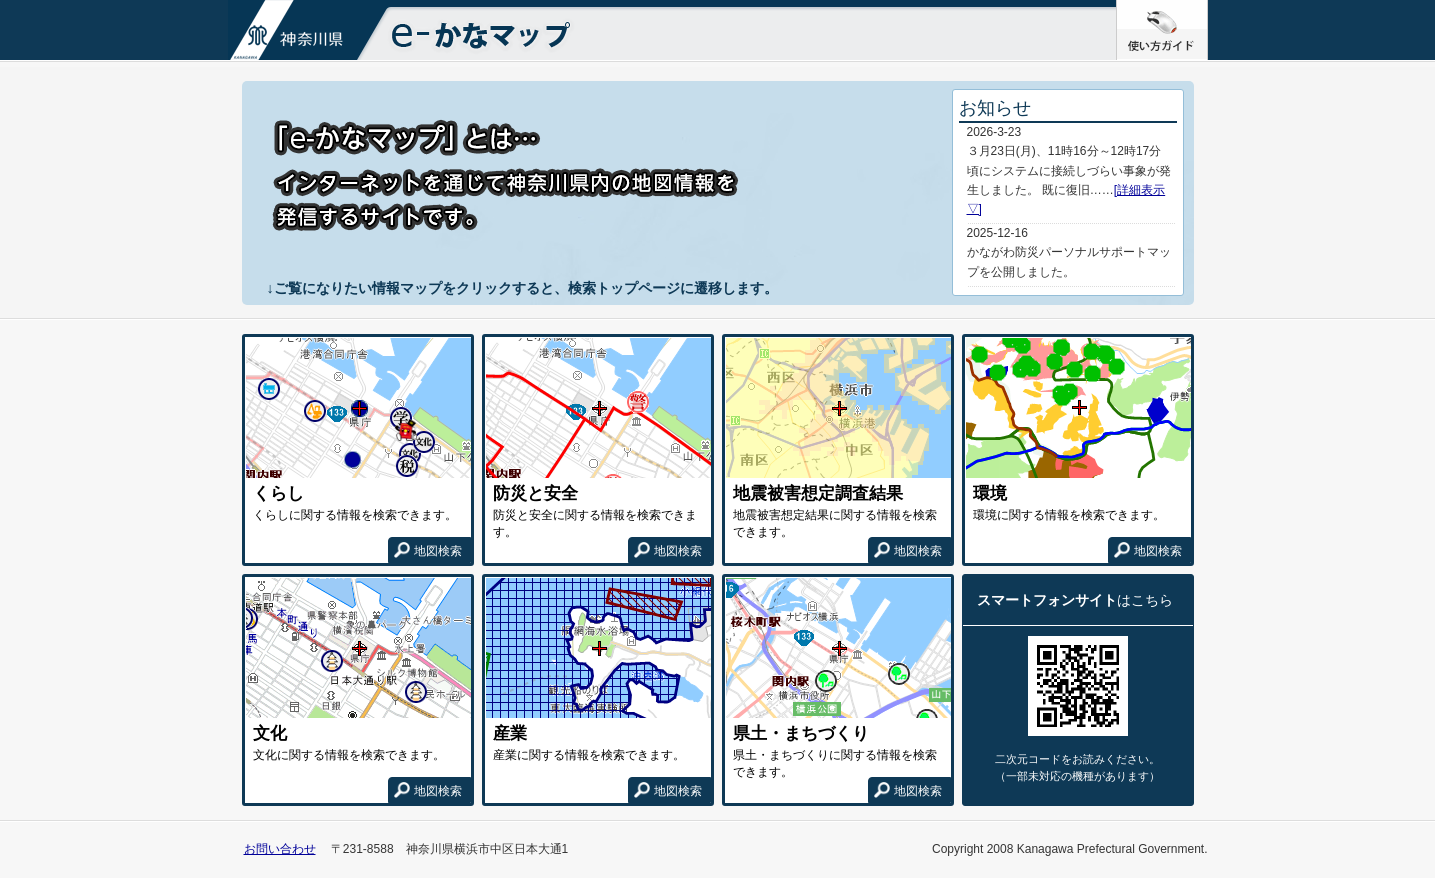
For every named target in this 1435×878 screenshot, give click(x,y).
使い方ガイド (1207, 8)
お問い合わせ (280, 849)
